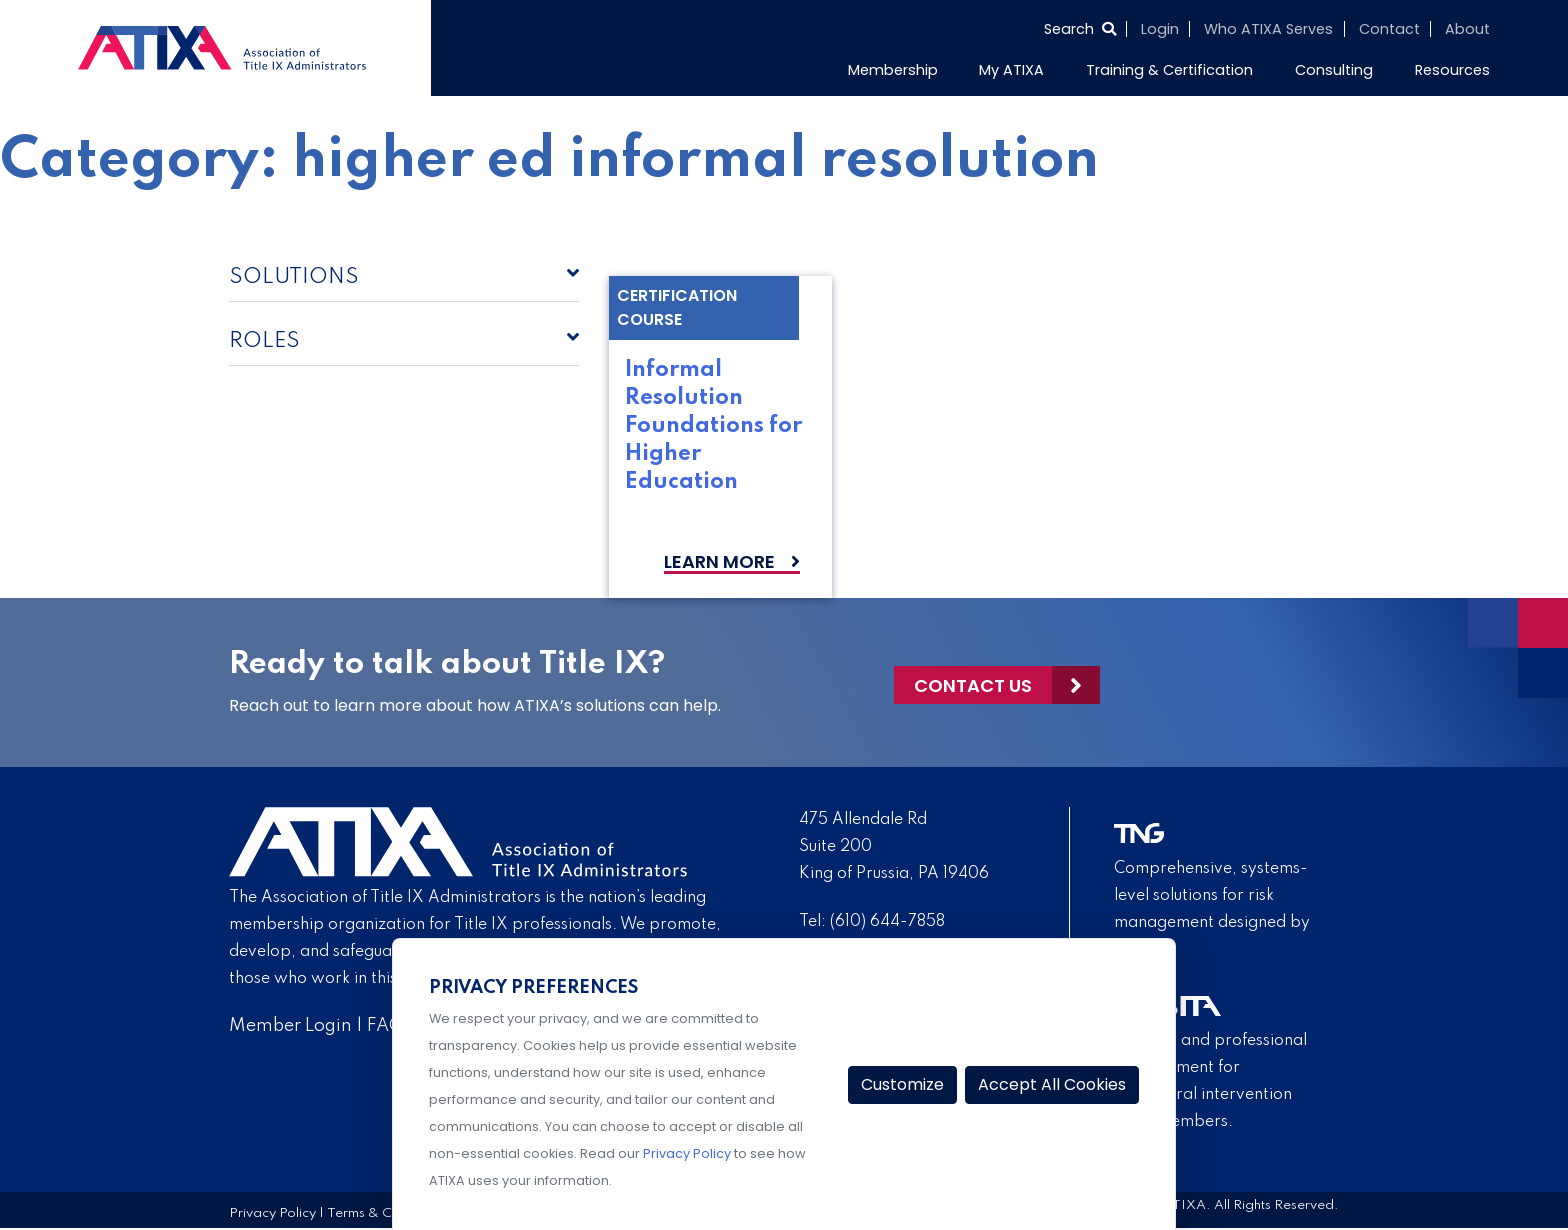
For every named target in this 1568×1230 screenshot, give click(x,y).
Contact (1389, 29)
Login (1160, 29)
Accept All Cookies (1052, 1084)
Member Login (290, 1026)
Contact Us (973, 682)
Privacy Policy (272, 1213)
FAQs (389, 1026)
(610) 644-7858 (887, 922)
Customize (902, 1084)
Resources (1452, 70)
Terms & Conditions (388, 1213)
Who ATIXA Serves (1268, 29)
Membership (893, 70)
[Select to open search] (1080, 29)
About (1467, 29)
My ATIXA (1011, 70)
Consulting (1334, 70)
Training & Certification (1169, 70)
